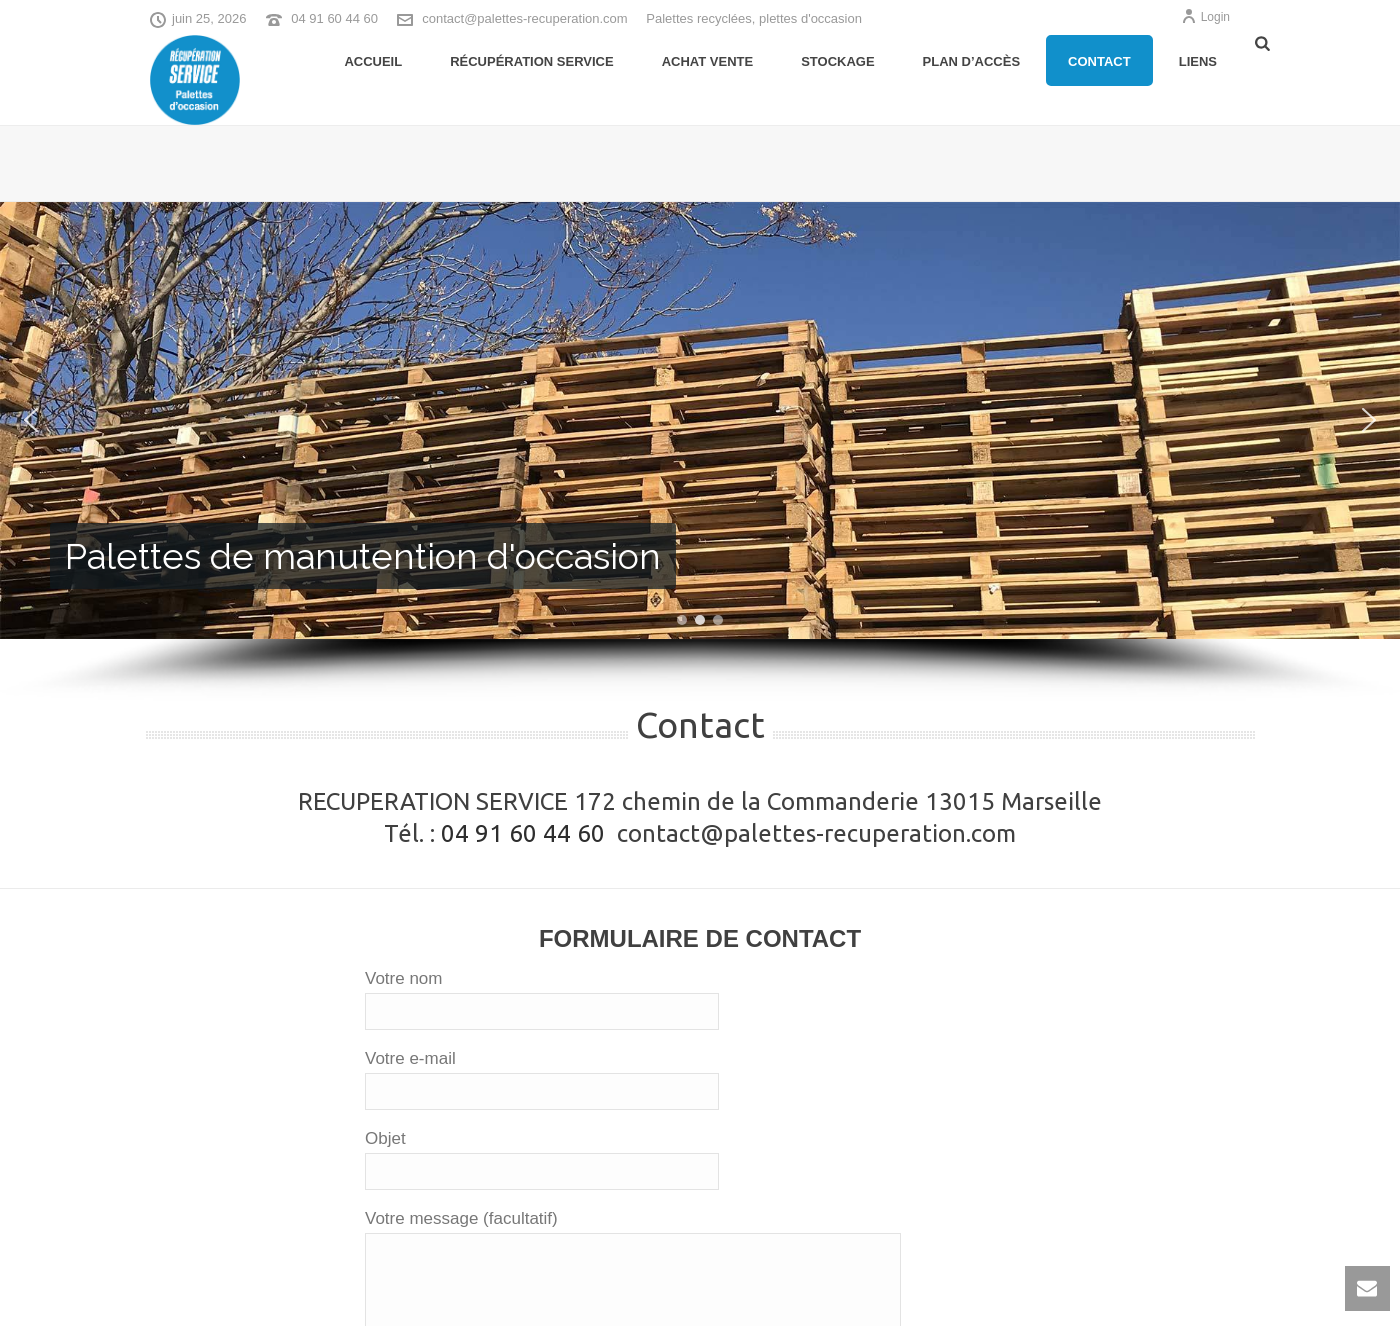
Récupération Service (532, 61)
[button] (31, 420)
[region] (700, 452)
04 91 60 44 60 (334, 18)
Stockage (837, 61)
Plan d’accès (972, 61)
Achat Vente (707, 61)
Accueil (373, 61)
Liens (1198, 61)
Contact (1099, 61)
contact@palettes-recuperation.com (524, 18)
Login (1205, 17)
